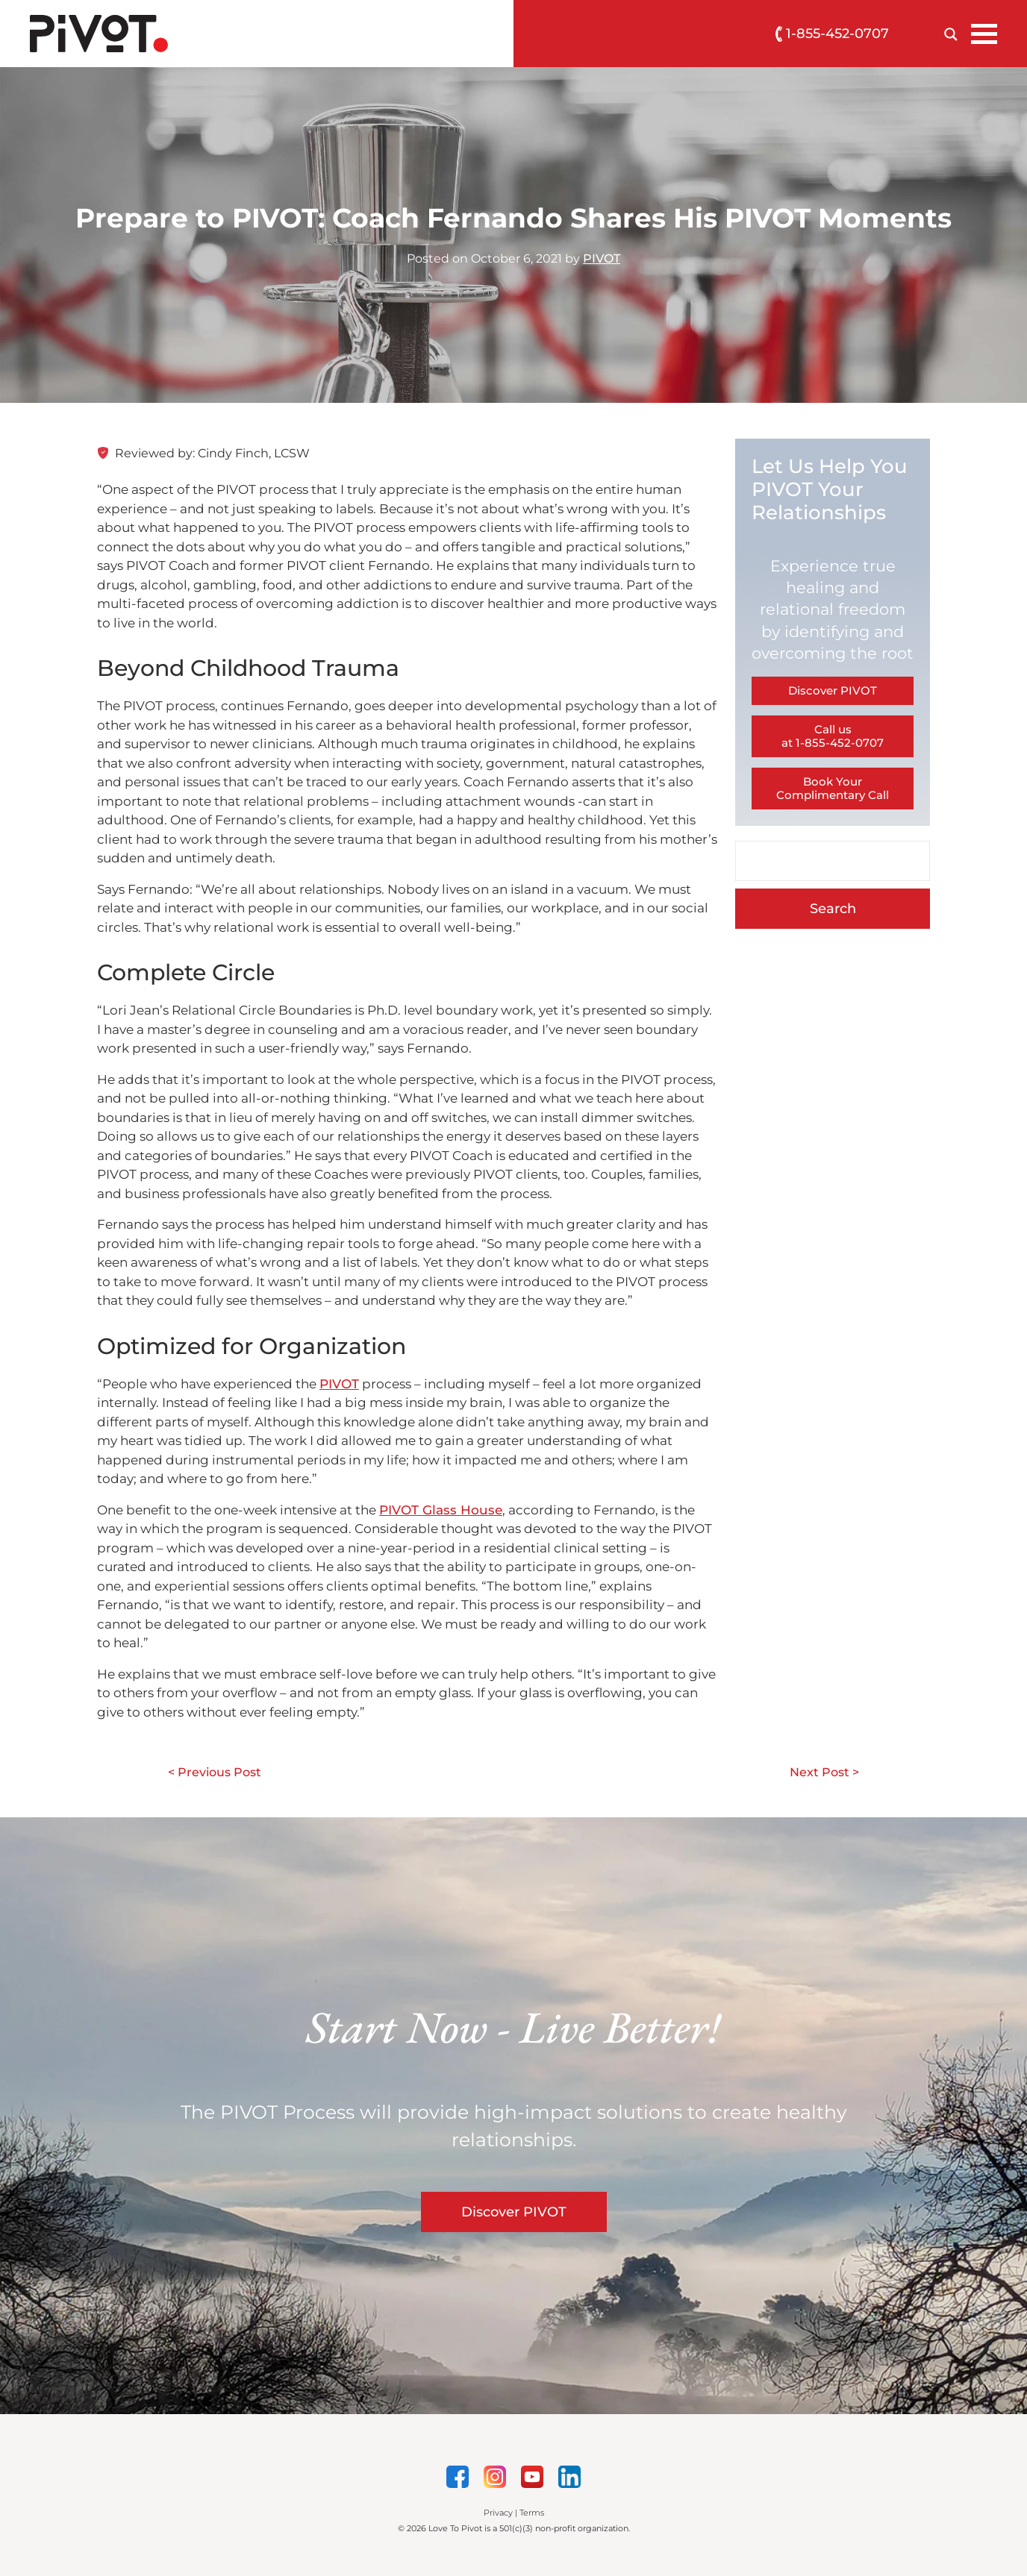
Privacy (498, 2512)
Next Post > (824, 1772)
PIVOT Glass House (440, 1509)
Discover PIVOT (832, 690)
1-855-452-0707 (832, 33)
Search (833, 908)
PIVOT (601, 258)
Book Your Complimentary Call (832, 788)
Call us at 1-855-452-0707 (832, 736)
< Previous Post (214, 1772)
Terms (531, 2512)
